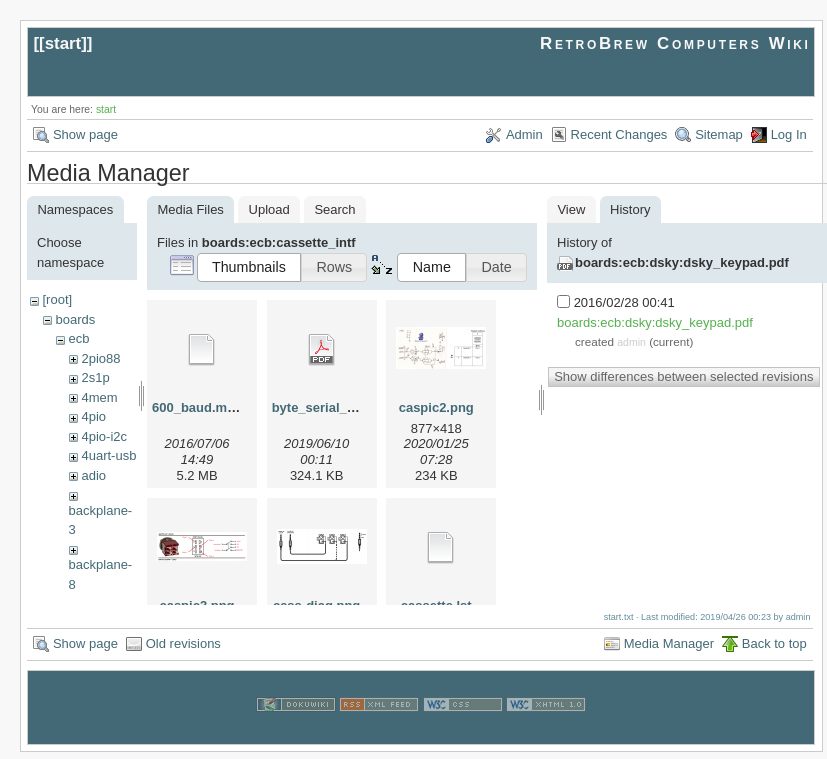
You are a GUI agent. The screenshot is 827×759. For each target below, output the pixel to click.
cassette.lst (436, 605)
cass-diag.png (316, 605)
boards (75, 319)
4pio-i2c (104, 436)
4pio (93, 416)
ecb (78, 338)
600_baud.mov (197, 407)
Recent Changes (619, 134)
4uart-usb (108, 455)
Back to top (774, 650)
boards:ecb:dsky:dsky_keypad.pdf (682, 262)
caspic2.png (436, 407)
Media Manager (669, 650)
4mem (99, 397)
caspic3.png (196, 605)
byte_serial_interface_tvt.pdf (360, 407)
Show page (85, 134)
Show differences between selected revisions (683, 376)
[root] (57, 299)
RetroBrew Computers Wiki (675, 43)
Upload (269, 209)
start (63, 43)
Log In (789, 134)
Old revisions (183, 650)
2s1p (95, 377)
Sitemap (719, 134)
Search (334, 209)
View (571, 209)
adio (93, 475)
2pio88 (100, 358)
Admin (524, 134)
